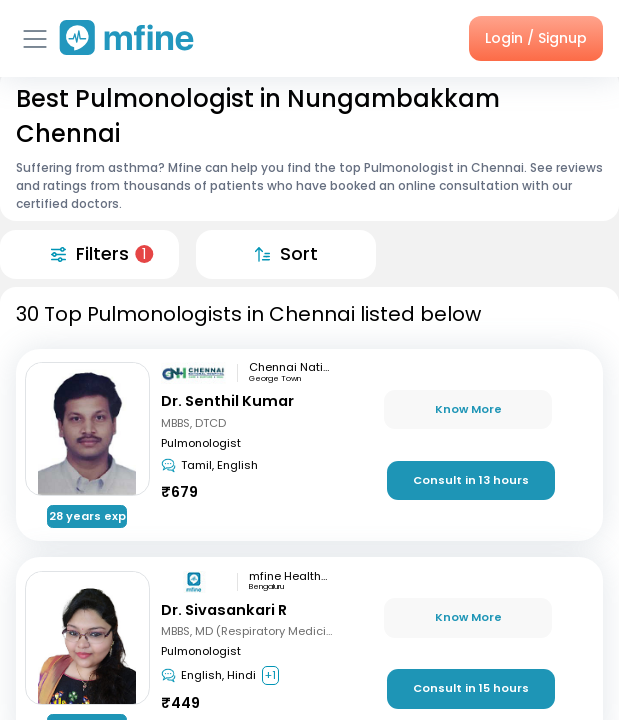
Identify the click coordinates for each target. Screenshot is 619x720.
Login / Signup (536, 38)
